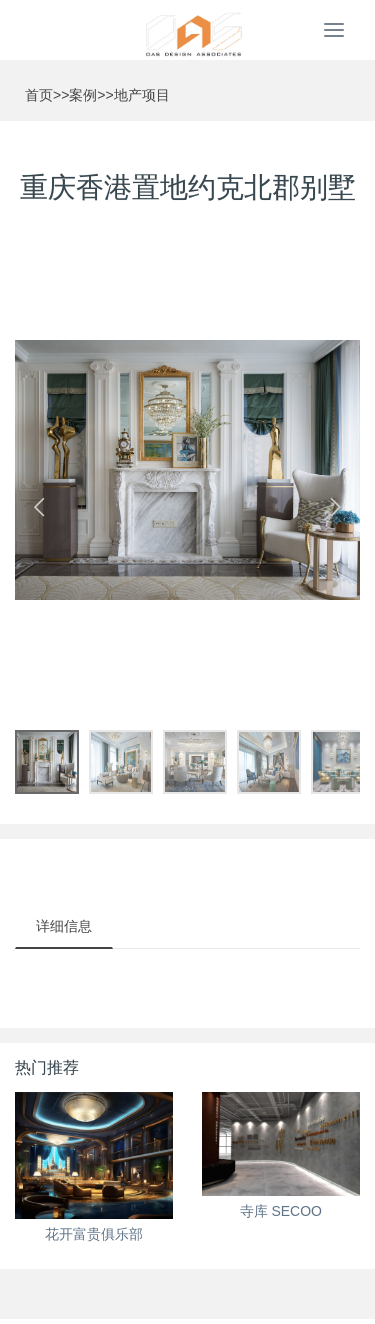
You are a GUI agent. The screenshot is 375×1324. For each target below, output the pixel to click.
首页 (39, 95)
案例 (83, 95)
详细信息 (64, 926)
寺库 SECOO (281, 1211)
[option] (187, 469)
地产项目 (142, 95)
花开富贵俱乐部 (94, 1234)
